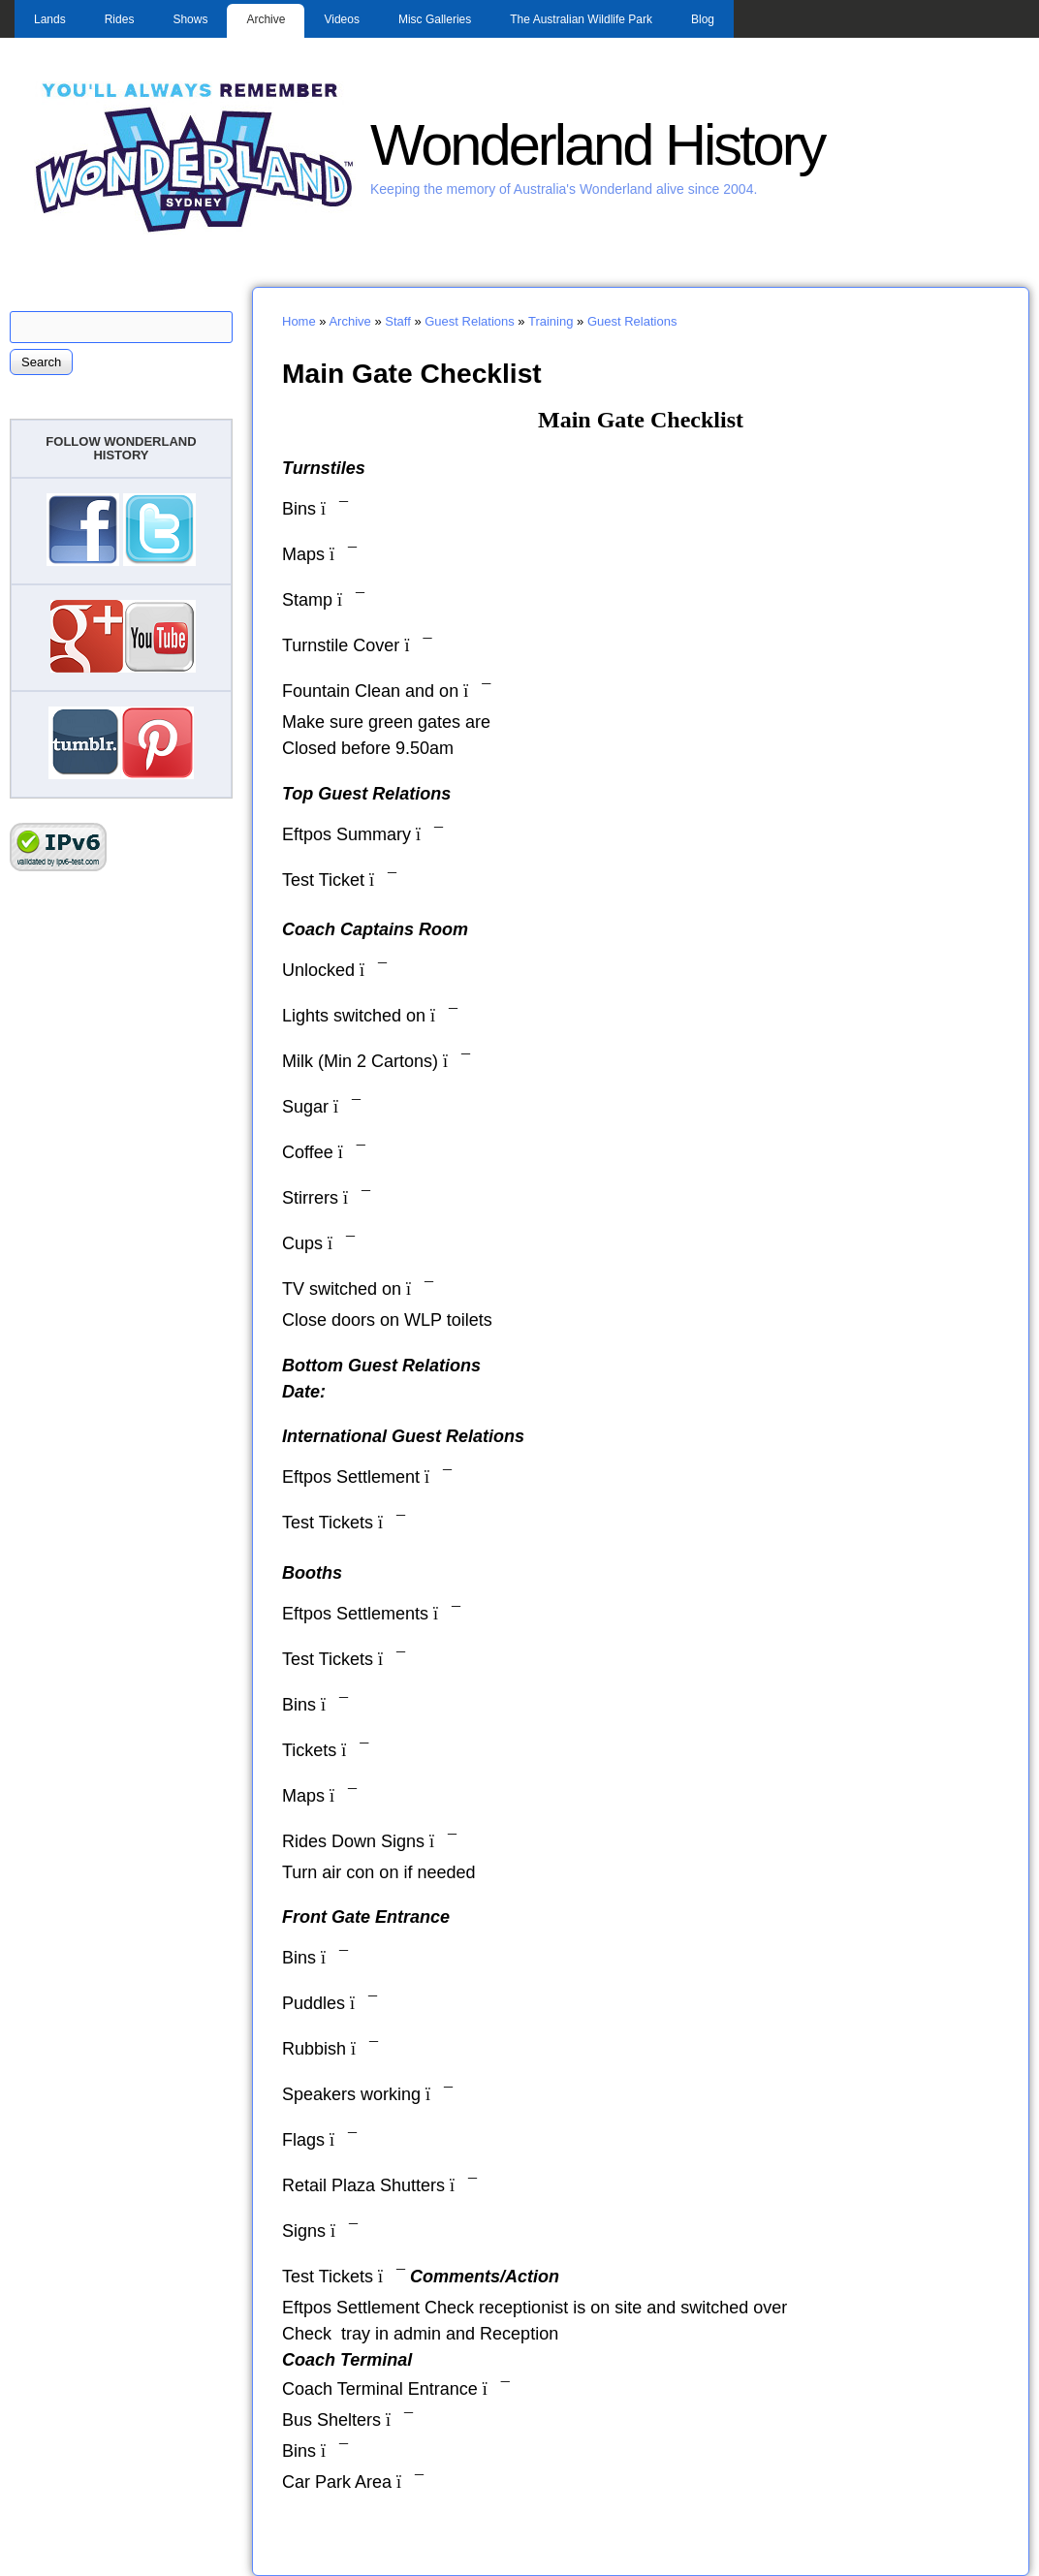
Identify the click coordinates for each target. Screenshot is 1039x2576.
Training (550, 321)
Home (299, 321)
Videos (341, 19)
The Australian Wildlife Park (581, 19)
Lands (50, 19)
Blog (702, 19)
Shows (190, 19)
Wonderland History (597, 144)
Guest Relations (470, 321)
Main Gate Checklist (412, 373)
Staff (398, 321)
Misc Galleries (434, 19)
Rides (120, 19)
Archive (265, 19)
